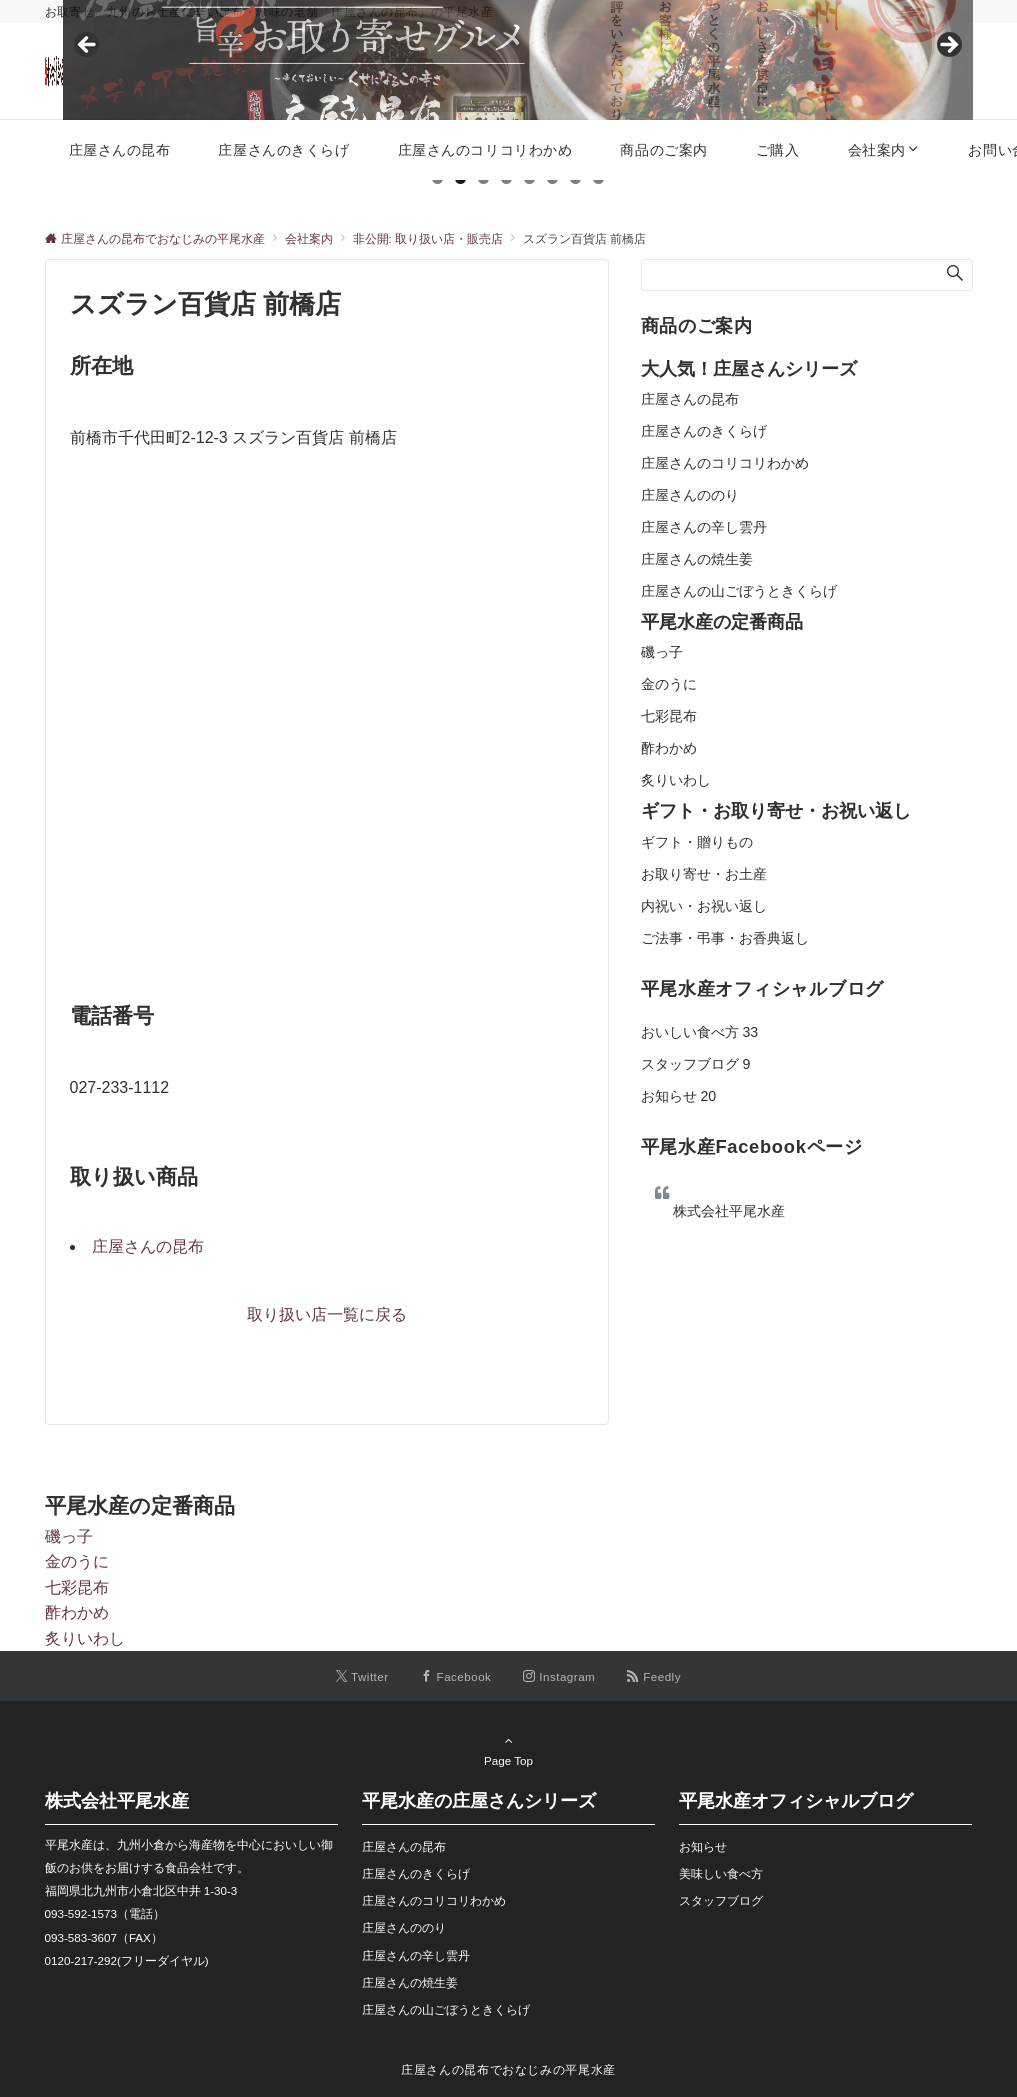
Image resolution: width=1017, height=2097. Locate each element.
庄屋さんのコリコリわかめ (725, 463)
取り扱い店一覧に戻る (327, 1314)
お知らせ (679, 1096)
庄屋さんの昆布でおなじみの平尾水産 (508, 2069)
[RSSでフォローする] (654, 1676)
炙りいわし (676, 780)
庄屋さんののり (690, 495)
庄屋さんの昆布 (148, 1246)
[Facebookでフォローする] (456, 1676)
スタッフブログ (696, 1064)
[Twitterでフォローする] (362, 1676)
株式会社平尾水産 (729, 1211)
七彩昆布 (669, 716)
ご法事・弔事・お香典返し (725, 938)
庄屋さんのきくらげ (704, 431)
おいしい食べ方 (700, 1032)
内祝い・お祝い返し (704, 906)
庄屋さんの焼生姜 (697, 559)
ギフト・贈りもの (697, 842)
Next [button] (948, 46)
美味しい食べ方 (721, 1873)
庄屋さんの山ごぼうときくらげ (739, 591)
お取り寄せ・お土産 (704, 874)
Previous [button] (88, 46)
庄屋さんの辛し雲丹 (704, 527)
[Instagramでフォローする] (559, 1676)
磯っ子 (662, 652)
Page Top (509, 1750)
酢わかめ (669, 748)
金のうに (669, 684)
